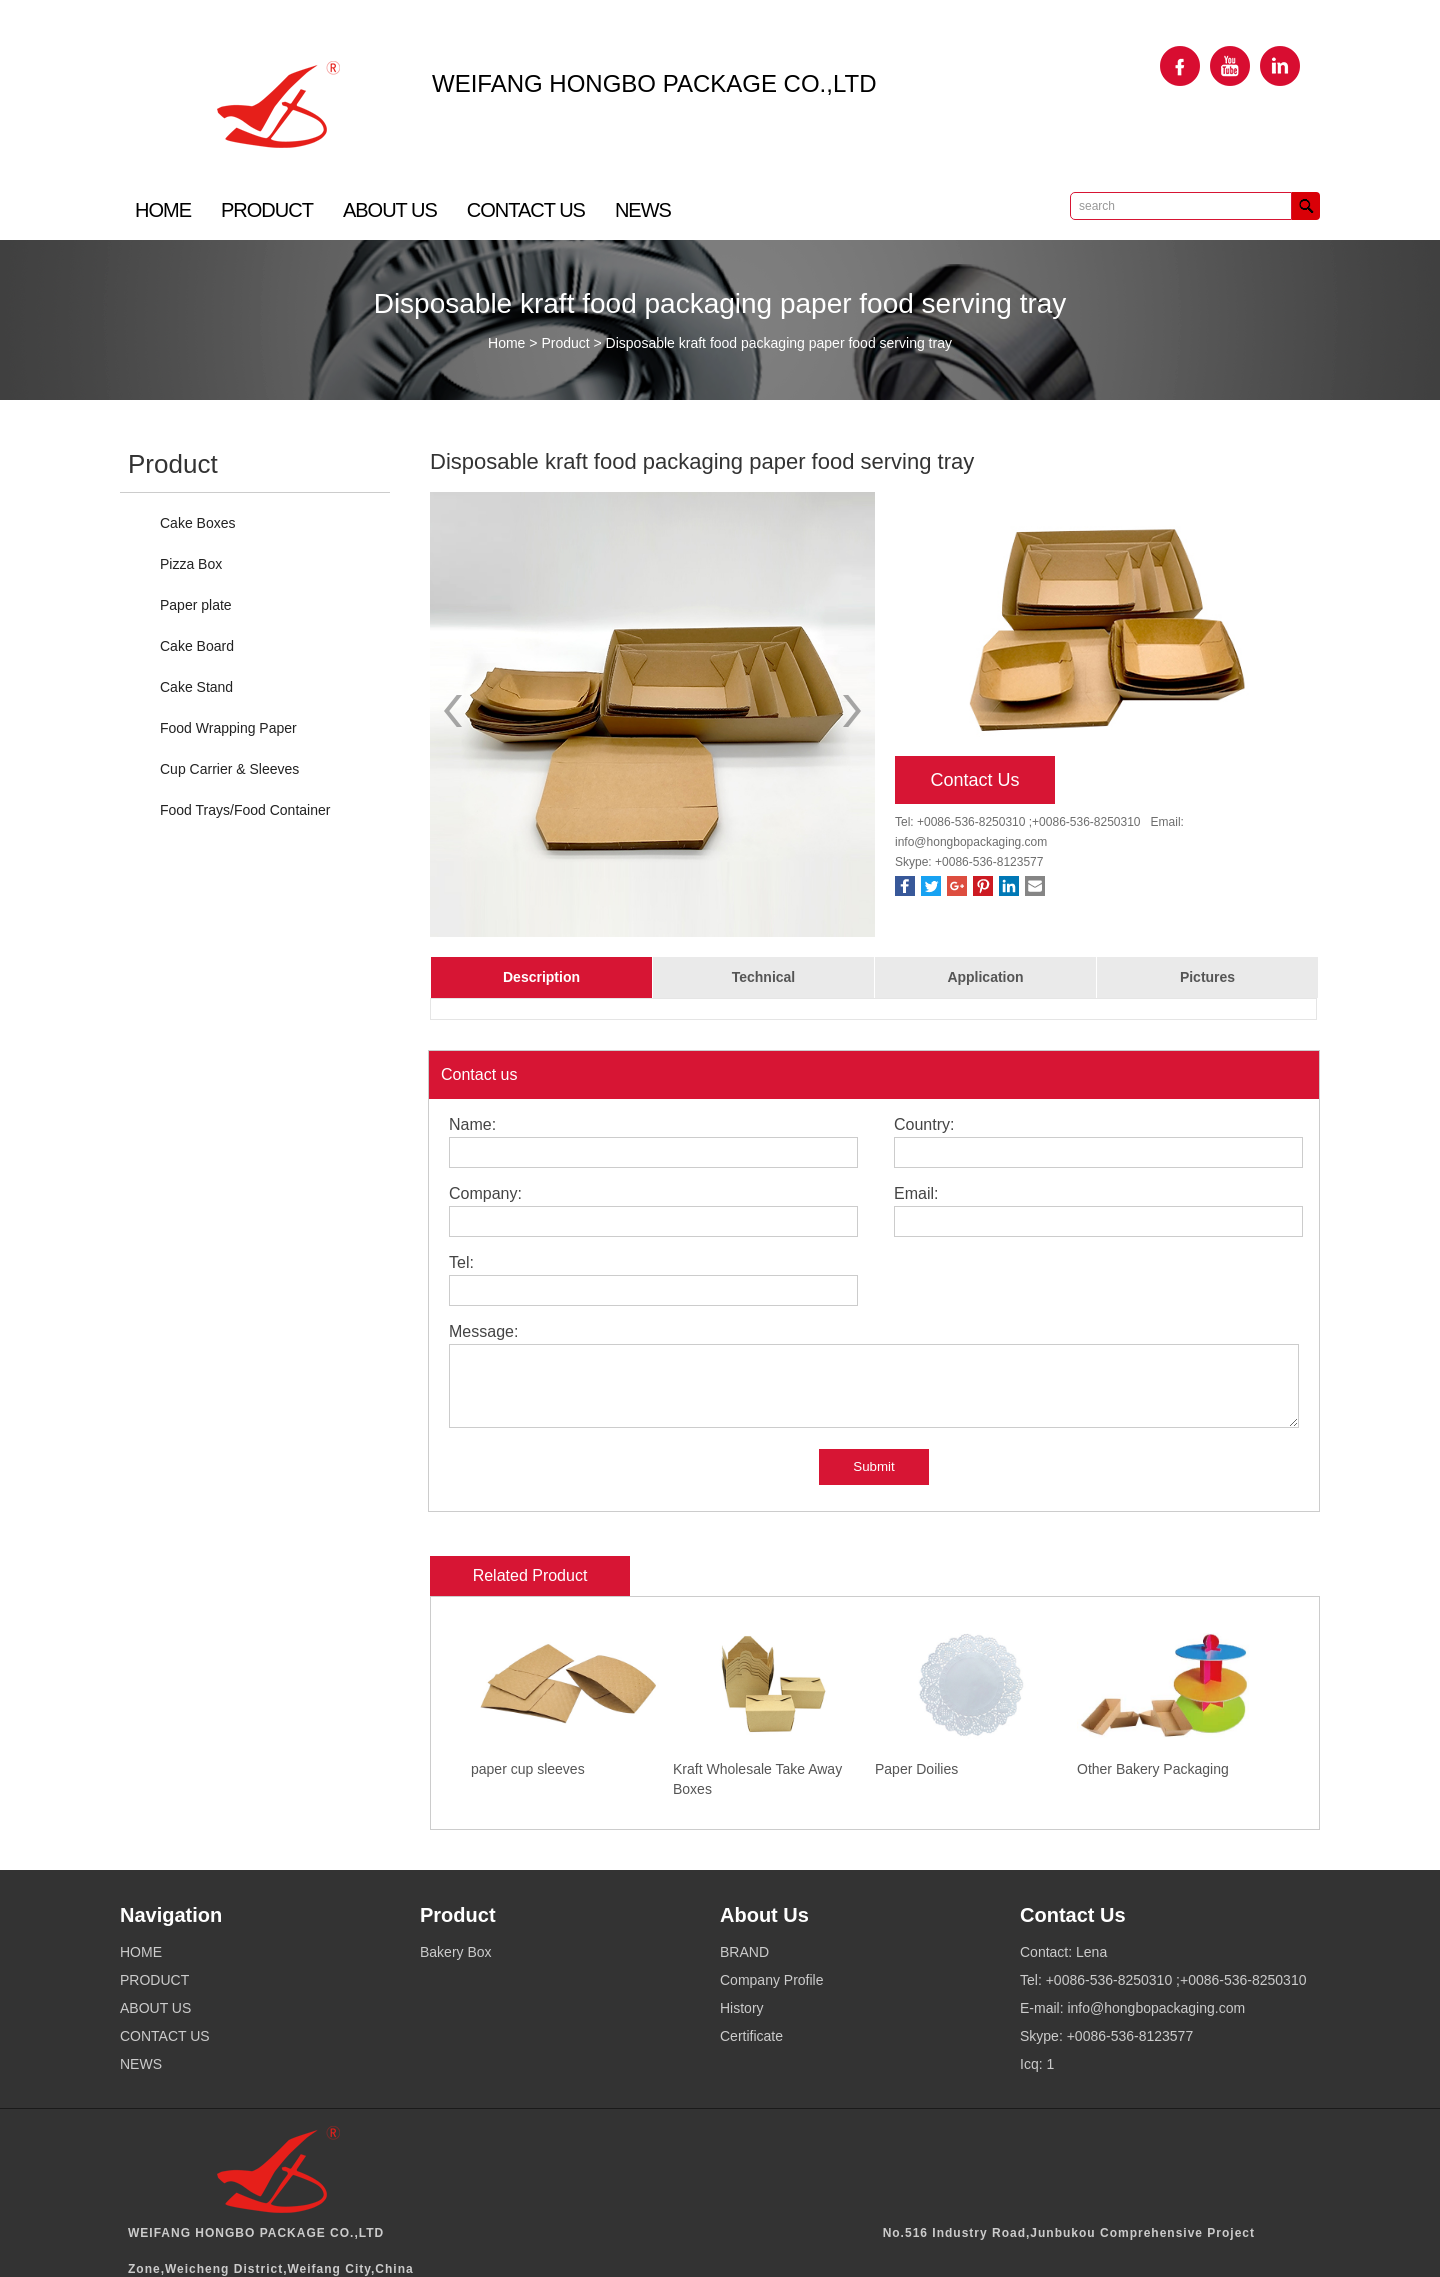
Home (506, 343)
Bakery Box (456, 1952)
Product (565, 343)
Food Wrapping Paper (228, 728)
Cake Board (197, 646)
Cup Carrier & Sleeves (229, 769)
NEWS (643, 210)
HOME (163, 210)
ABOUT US (390, 210)
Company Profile (772, 1980)
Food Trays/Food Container (245, 810)
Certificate (751, 2036)
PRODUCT (267, 210)
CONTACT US (526, 210)
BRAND (744, 1952)
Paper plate (196, 605)
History (742, 2008)
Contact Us (974, 780)
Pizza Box (191, 564)
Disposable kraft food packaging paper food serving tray (779, 343)
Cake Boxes (197, 523)
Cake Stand (196, 687)
